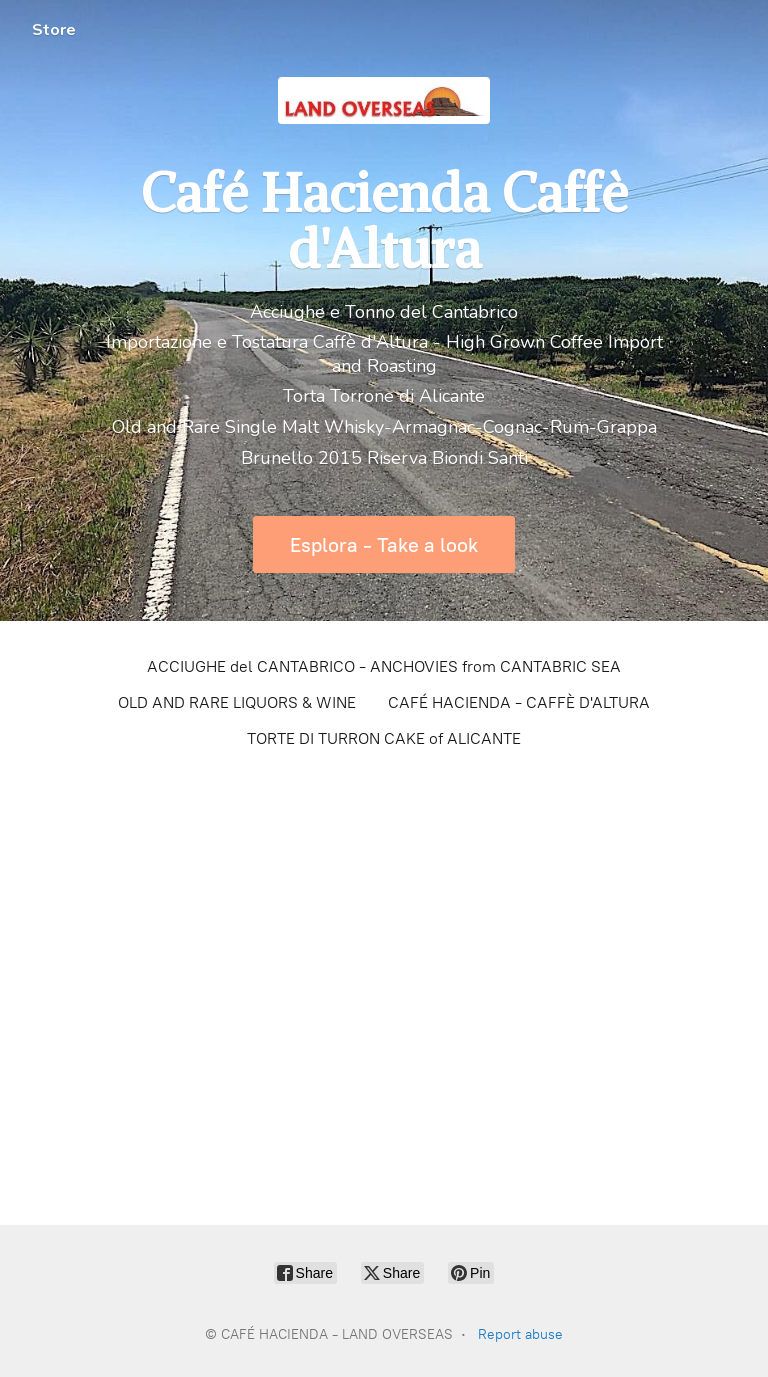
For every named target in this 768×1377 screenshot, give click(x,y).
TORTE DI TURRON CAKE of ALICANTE (384, 738)
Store (54, 30)
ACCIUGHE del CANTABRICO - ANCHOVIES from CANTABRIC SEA (384, 666)
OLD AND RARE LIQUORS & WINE (237, 702)
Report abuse (520, 1334)
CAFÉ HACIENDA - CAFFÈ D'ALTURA (519, 702)
